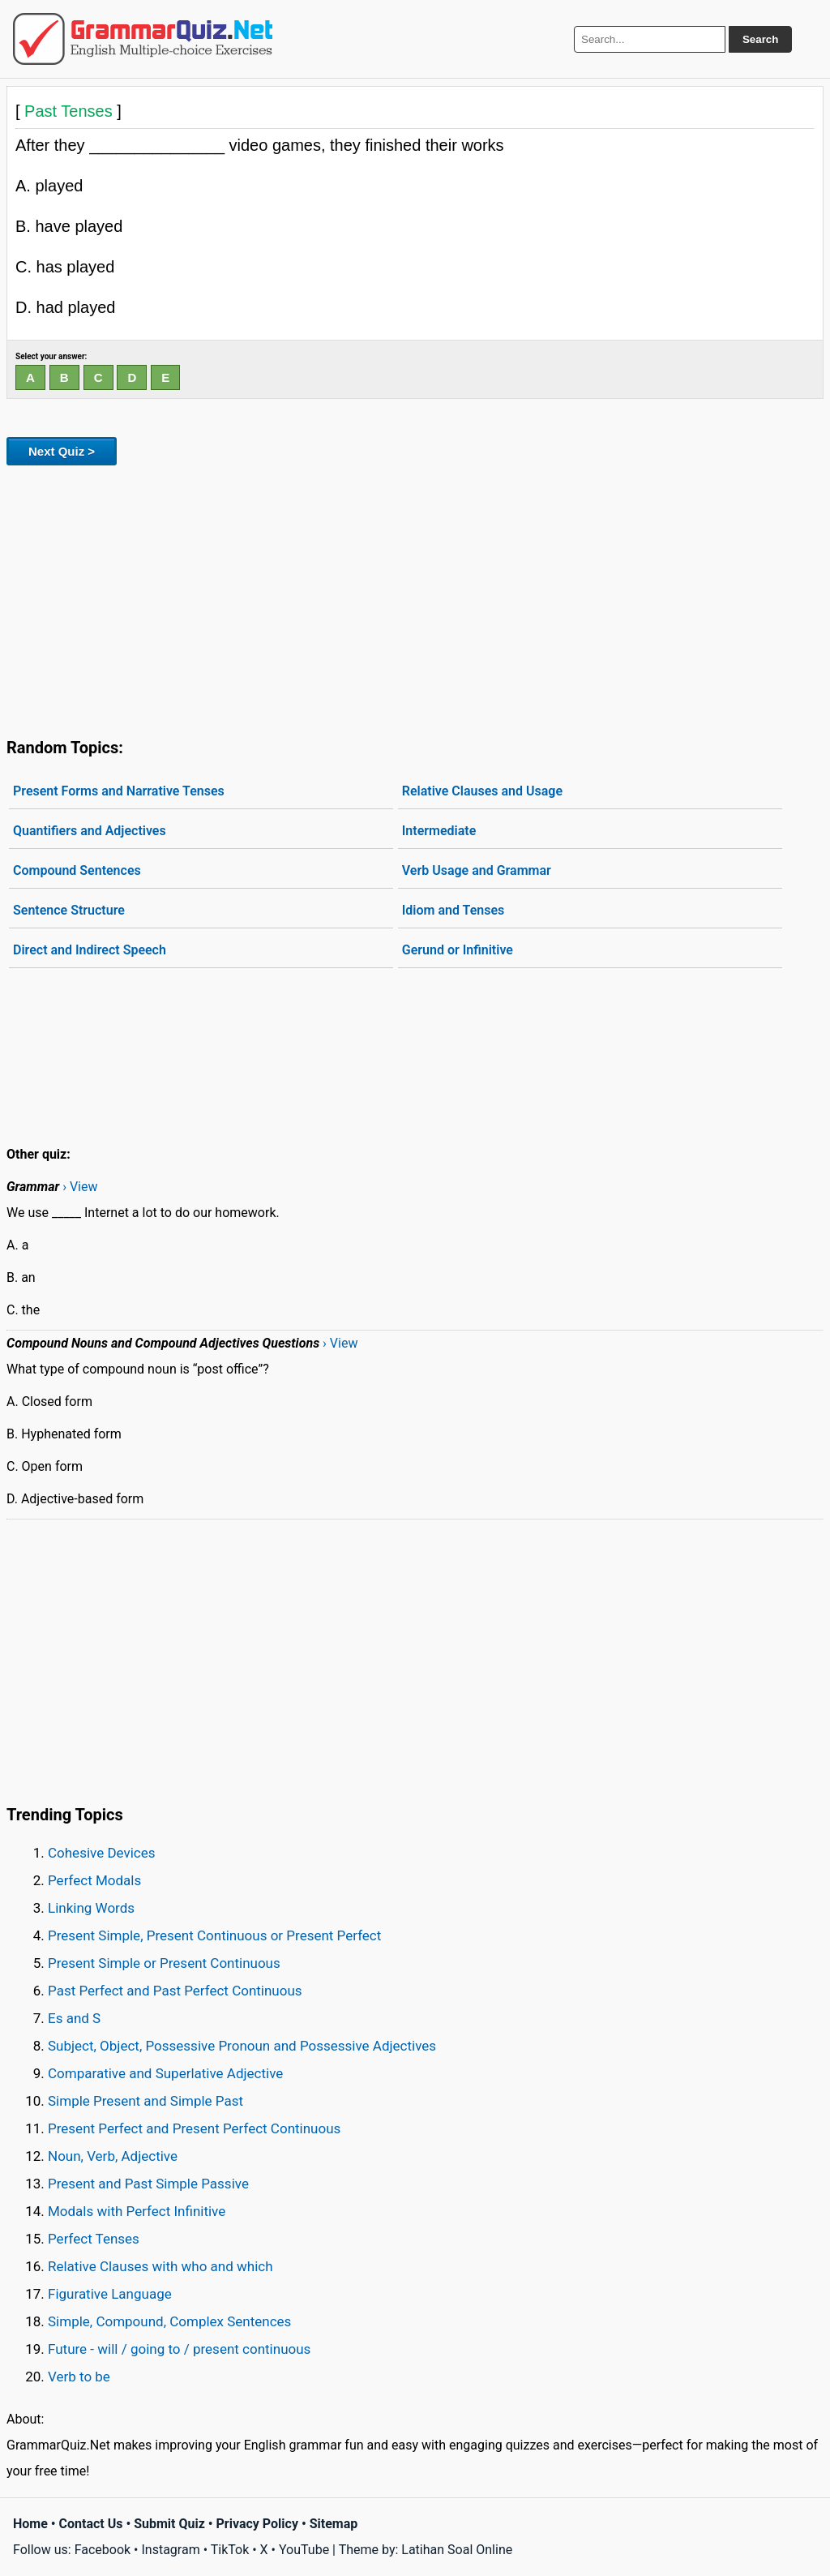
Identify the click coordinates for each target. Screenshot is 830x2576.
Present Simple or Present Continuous (164, 1963)
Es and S (74, 2018)
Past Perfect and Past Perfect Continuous (175, 1990)
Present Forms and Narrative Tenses (119, 791)
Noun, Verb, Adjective (113, 2156)
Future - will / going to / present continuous (179, 2349)
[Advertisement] (415, 598)
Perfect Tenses (93, 2239)
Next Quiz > (61, 451)
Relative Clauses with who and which (160, 2266)
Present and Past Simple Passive (148, 2183)
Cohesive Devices (102, 1853)
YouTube (304, 2549)
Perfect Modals (94, 1880)
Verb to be (79, 2376)
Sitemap (334, 2523)
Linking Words (91, 1908)
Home (30, 2523)
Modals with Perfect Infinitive (136, 2211)
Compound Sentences (77, 870)
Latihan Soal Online (456, 2549)
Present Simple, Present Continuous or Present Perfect (214, 1935)
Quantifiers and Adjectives (89, 830)
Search (760, 39)
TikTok (230, 2549)
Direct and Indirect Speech (89, 950)
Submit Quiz (169, 2523)
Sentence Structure (69, 910)
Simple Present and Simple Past (145, 2101)
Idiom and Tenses (453, 910)
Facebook (102, 2549)
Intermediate (439, 830)
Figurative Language (110, 2294)
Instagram (170, 2549)
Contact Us (91, 2523)
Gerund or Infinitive (457, 950)
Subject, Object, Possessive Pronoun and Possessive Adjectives (242, 2046)
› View (79, 1186)
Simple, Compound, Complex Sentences (169, 2321)
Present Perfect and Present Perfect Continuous (194, 2128)
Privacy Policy (257, 2523)
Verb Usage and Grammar (476, 870)
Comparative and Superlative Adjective (165, 2073)
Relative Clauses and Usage (482, 791)
